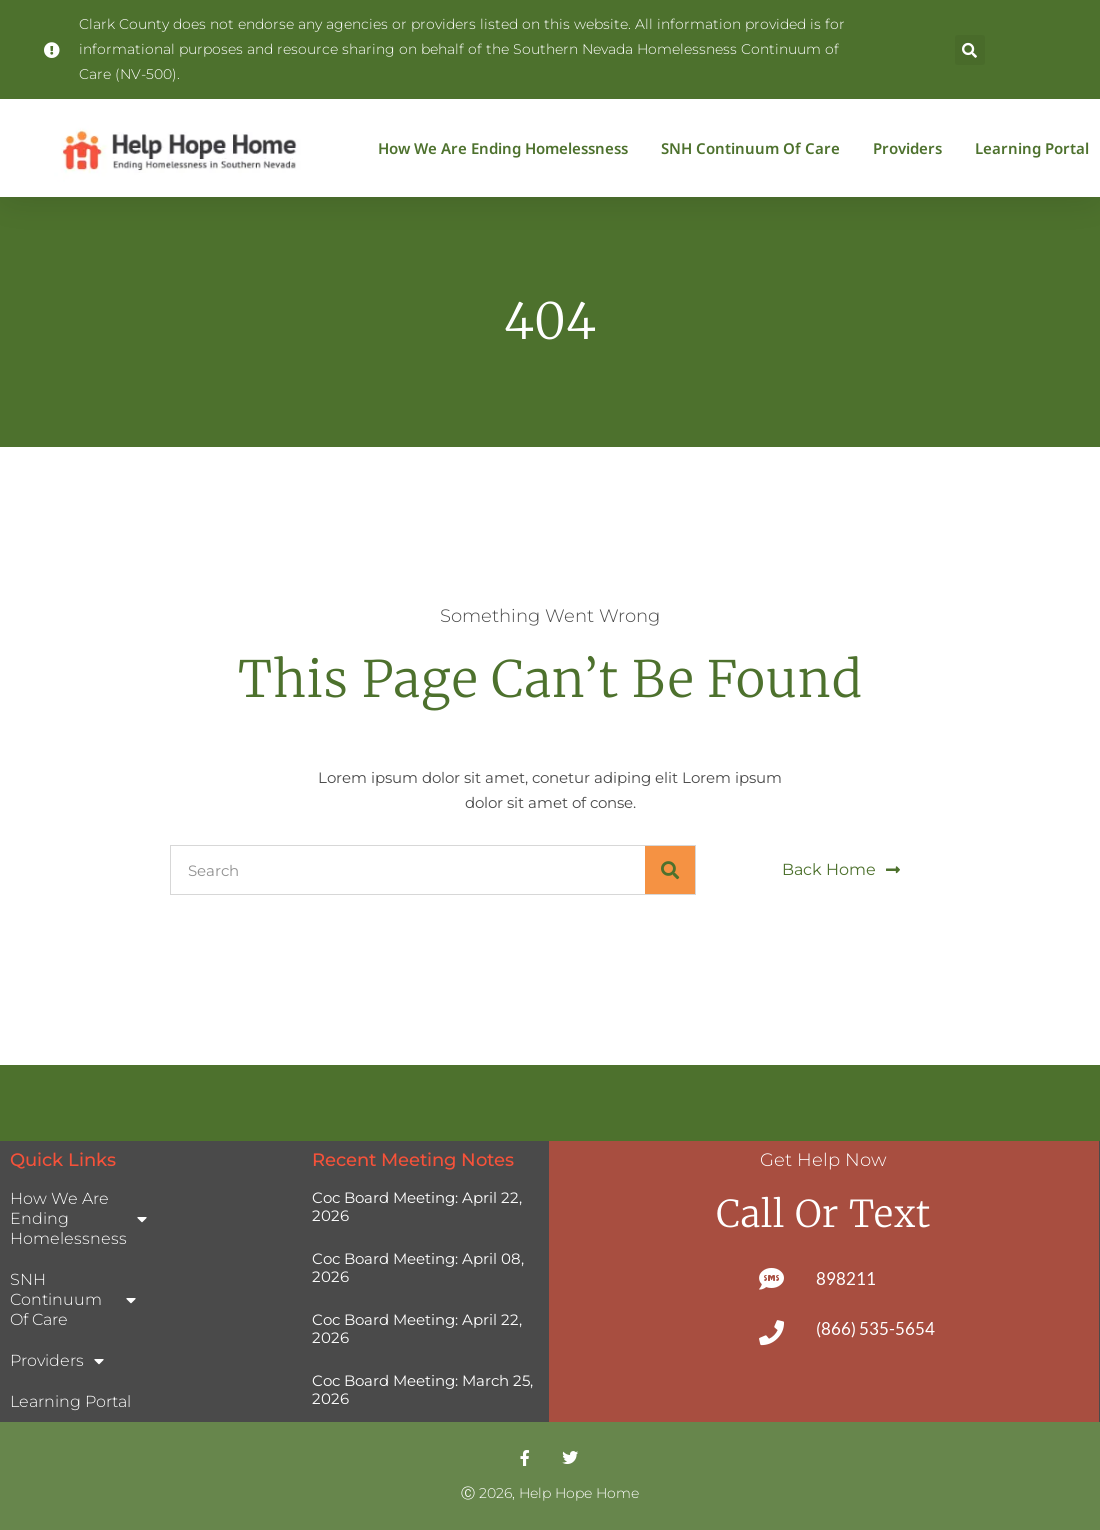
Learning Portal (1032, 148)
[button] (970, 50)
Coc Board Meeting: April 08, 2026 (418, 1267)
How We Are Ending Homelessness (508, 148)
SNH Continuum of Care (755, 148)
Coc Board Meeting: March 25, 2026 (422, 1389)
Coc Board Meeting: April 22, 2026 (417, 1206)
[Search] (670, 870)
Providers (912, 148)
